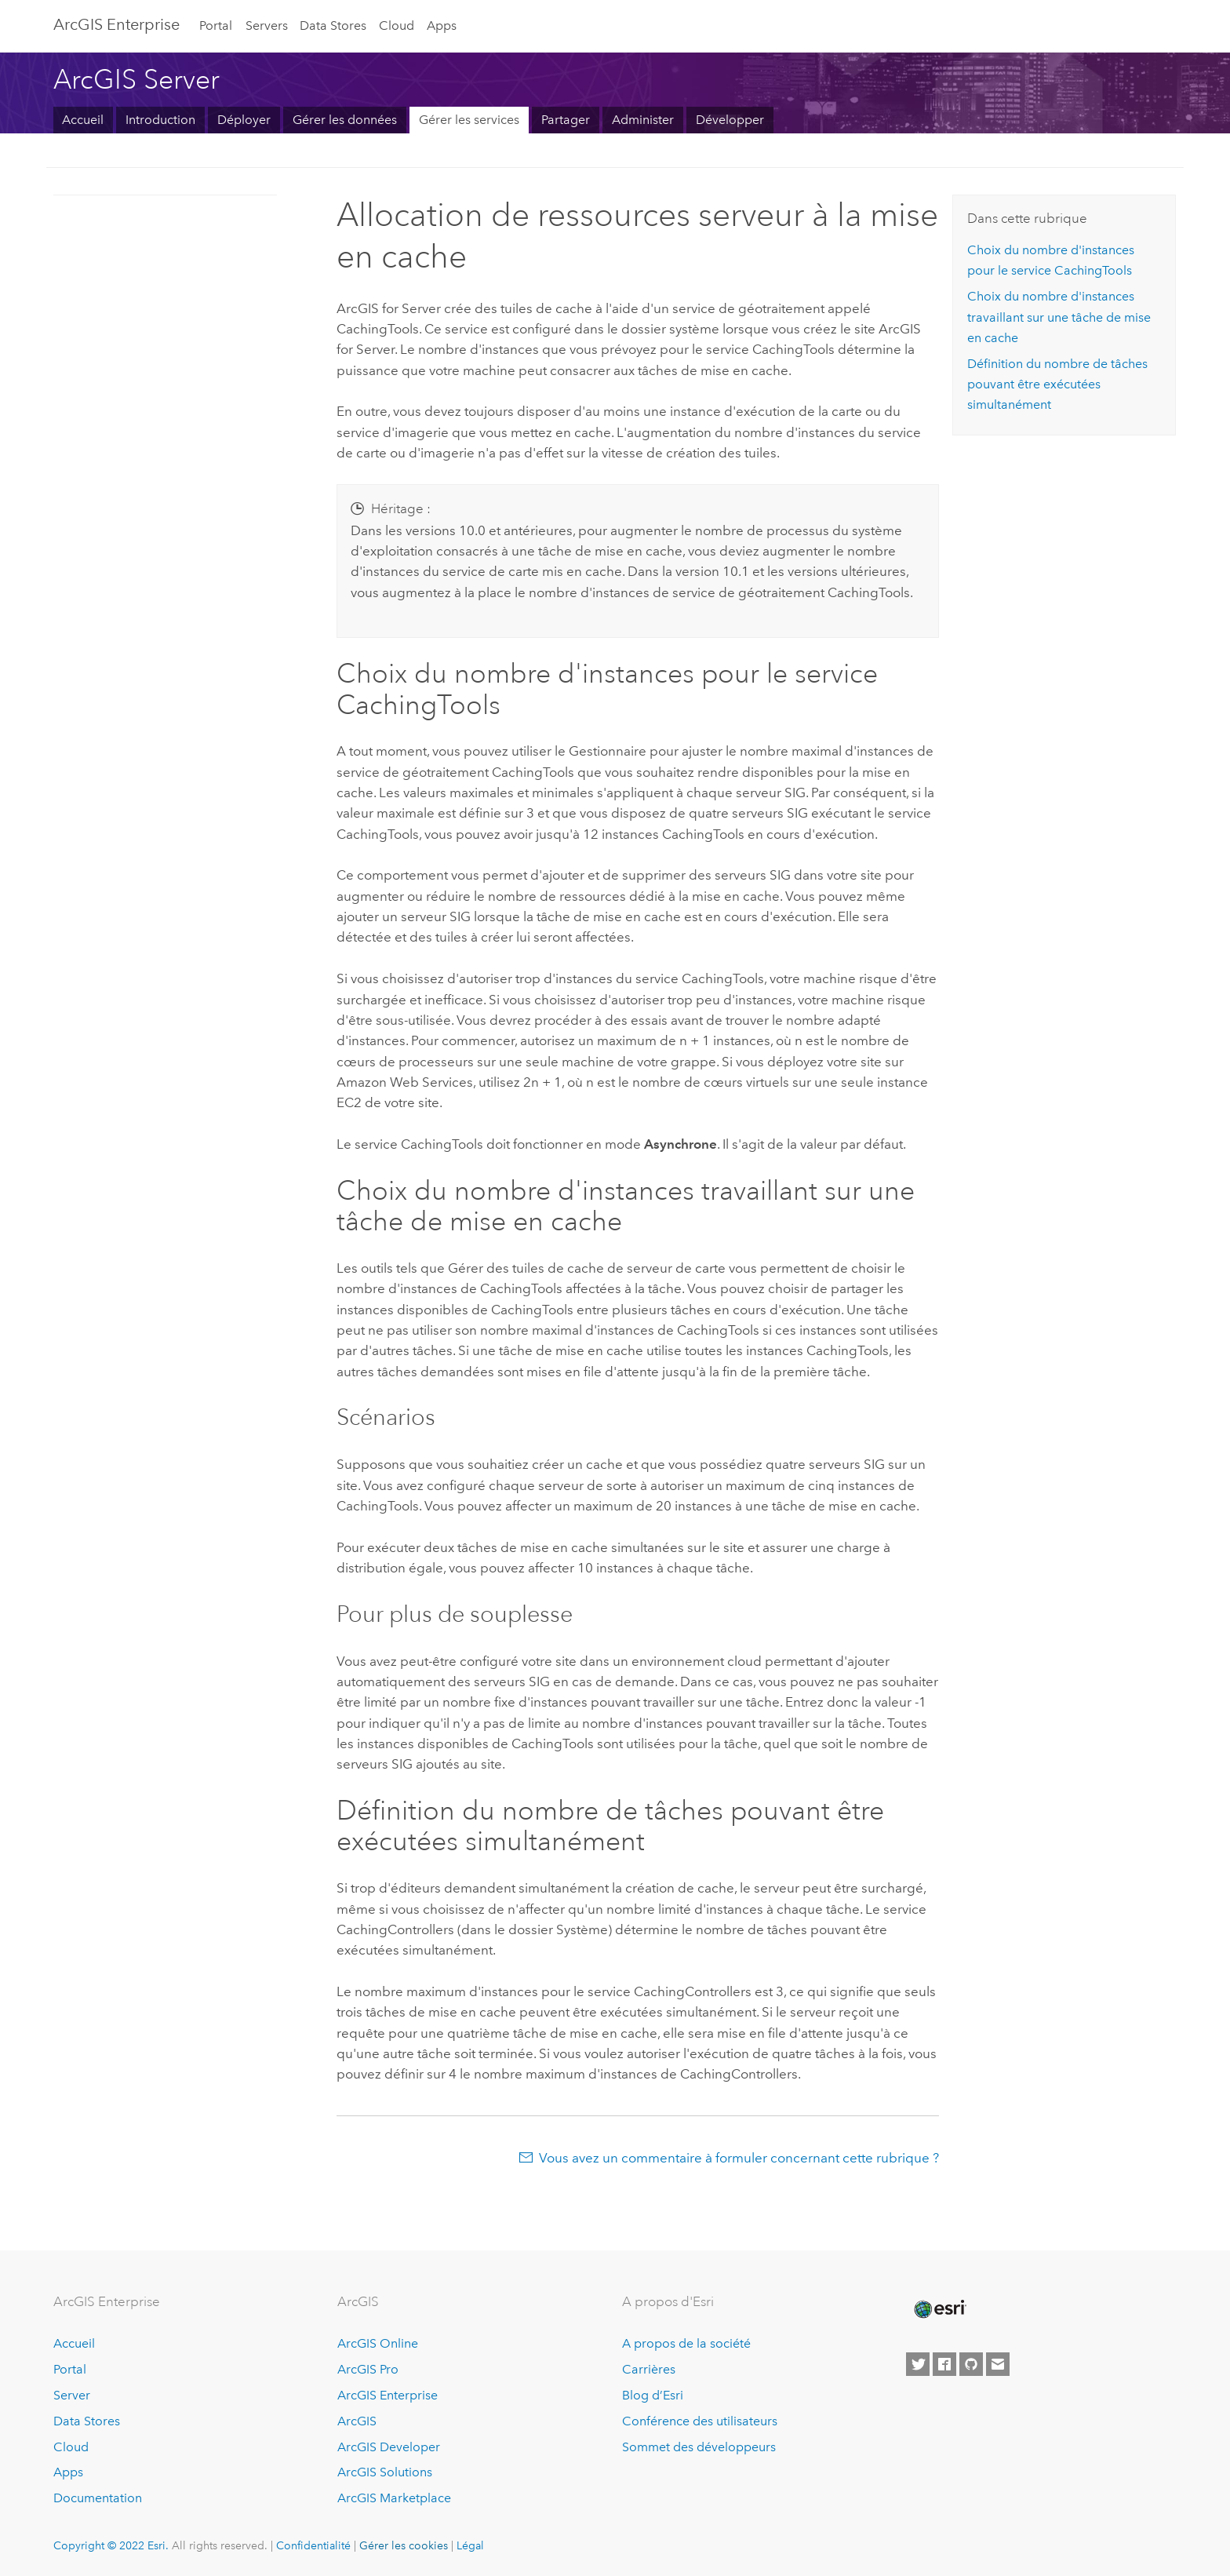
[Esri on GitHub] (971, 2364)
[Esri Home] (939, 2309)
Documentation (97, 2497)
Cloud (396, 25)
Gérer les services (469, 119)
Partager (565, 119)
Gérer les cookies (403, 2545)
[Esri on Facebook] (944, 2364)
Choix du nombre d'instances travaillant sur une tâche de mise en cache (1059, 317)
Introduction (160, 119)
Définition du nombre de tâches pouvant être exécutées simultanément (1057, 384)
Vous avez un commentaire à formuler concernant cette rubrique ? (739, 2158)
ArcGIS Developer (388, 2446)
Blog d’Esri (652, 2395)
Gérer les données (345, 119)
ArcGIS (357, 2421)
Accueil (83, 119)
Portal (215, 25)
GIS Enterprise (116, 24)
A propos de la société (686, 2343)
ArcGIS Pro (367, 2369)
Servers (267, 25)
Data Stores (333, 25)
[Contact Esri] (998, 2364)
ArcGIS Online (377, 2343)
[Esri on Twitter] (918, 2364)
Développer (730, 119)
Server (71, 2395)
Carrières (648, 2369)
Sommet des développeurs (699, 2446)
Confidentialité (313, 2545)
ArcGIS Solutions (384, 2472)
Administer (643, 119)
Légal (470, 2545)
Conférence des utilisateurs (699, 2421)
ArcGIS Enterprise (387, 2395)
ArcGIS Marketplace (394, 2497)
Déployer (244, 119)
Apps (442, 25)
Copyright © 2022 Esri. (111, 2545)
